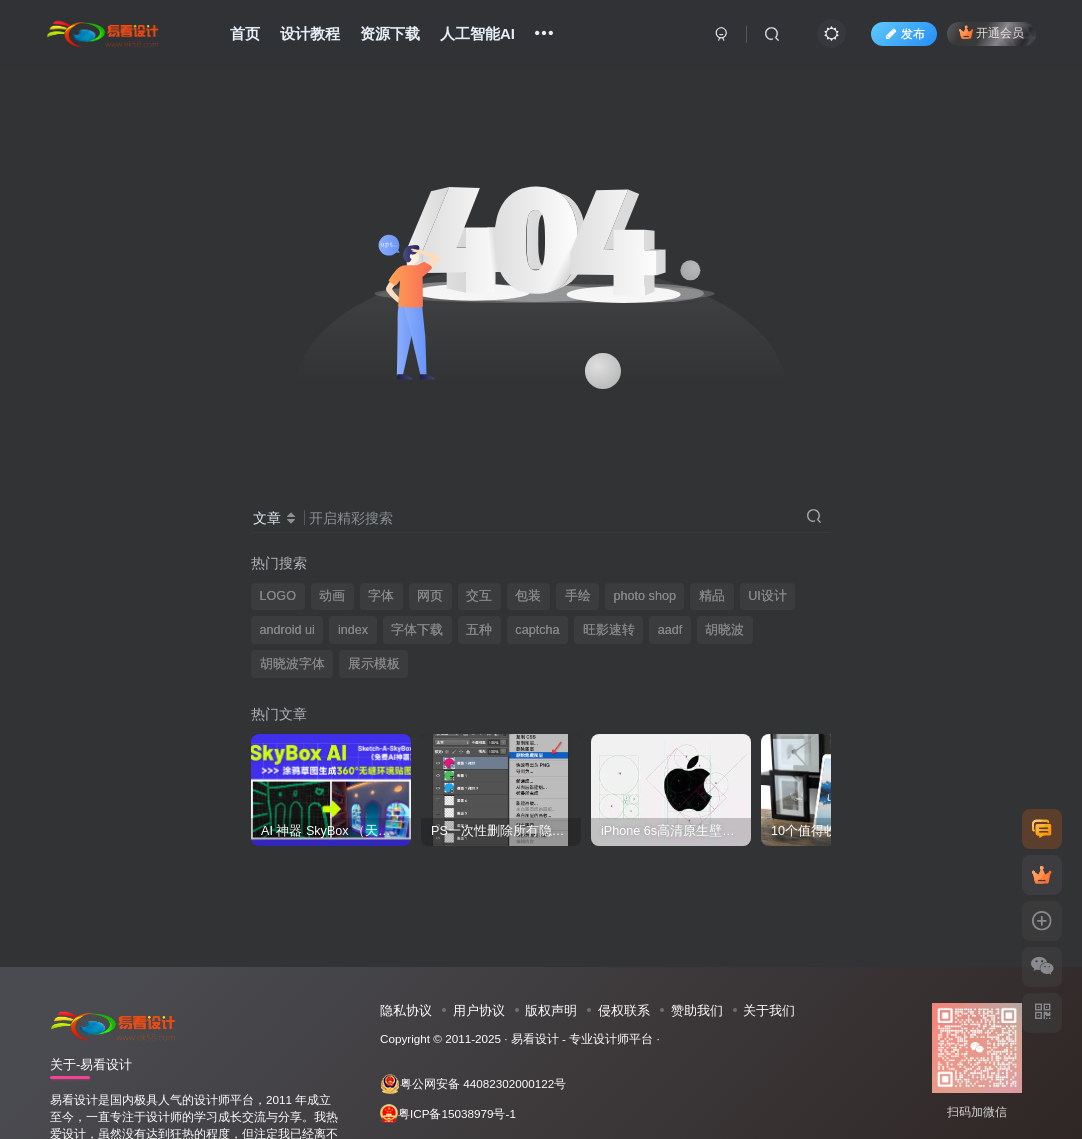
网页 (430, 596)
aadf (670, 630)
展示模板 (374, 664)
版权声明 (551, 1010)
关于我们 (769, 1010)
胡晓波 (724, 630)
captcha (537, 630)
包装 (528, 596)
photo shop (645, 596)
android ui (287, 630)
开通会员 (991, 32)
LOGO (278, 596)
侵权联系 (624, 1010)
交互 (479, 596)
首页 (245, 33)
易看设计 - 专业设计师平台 (582, 1038)
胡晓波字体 (292, 664)
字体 (381, 596)
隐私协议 (406, 1010)
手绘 (578, 596)
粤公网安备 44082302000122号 (473, 1084)
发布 (904, 34)
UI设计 (767, 596)
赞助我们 (697, 1010)
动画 (332, 596)
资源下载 (390, 33)
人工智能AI (477, 33)
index (353, 630)
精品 (712, 596)
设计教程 (310, 33)
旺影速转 (609, 630)
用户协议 (479, 1010)
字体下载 (417, 630)
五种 (479, 630)
